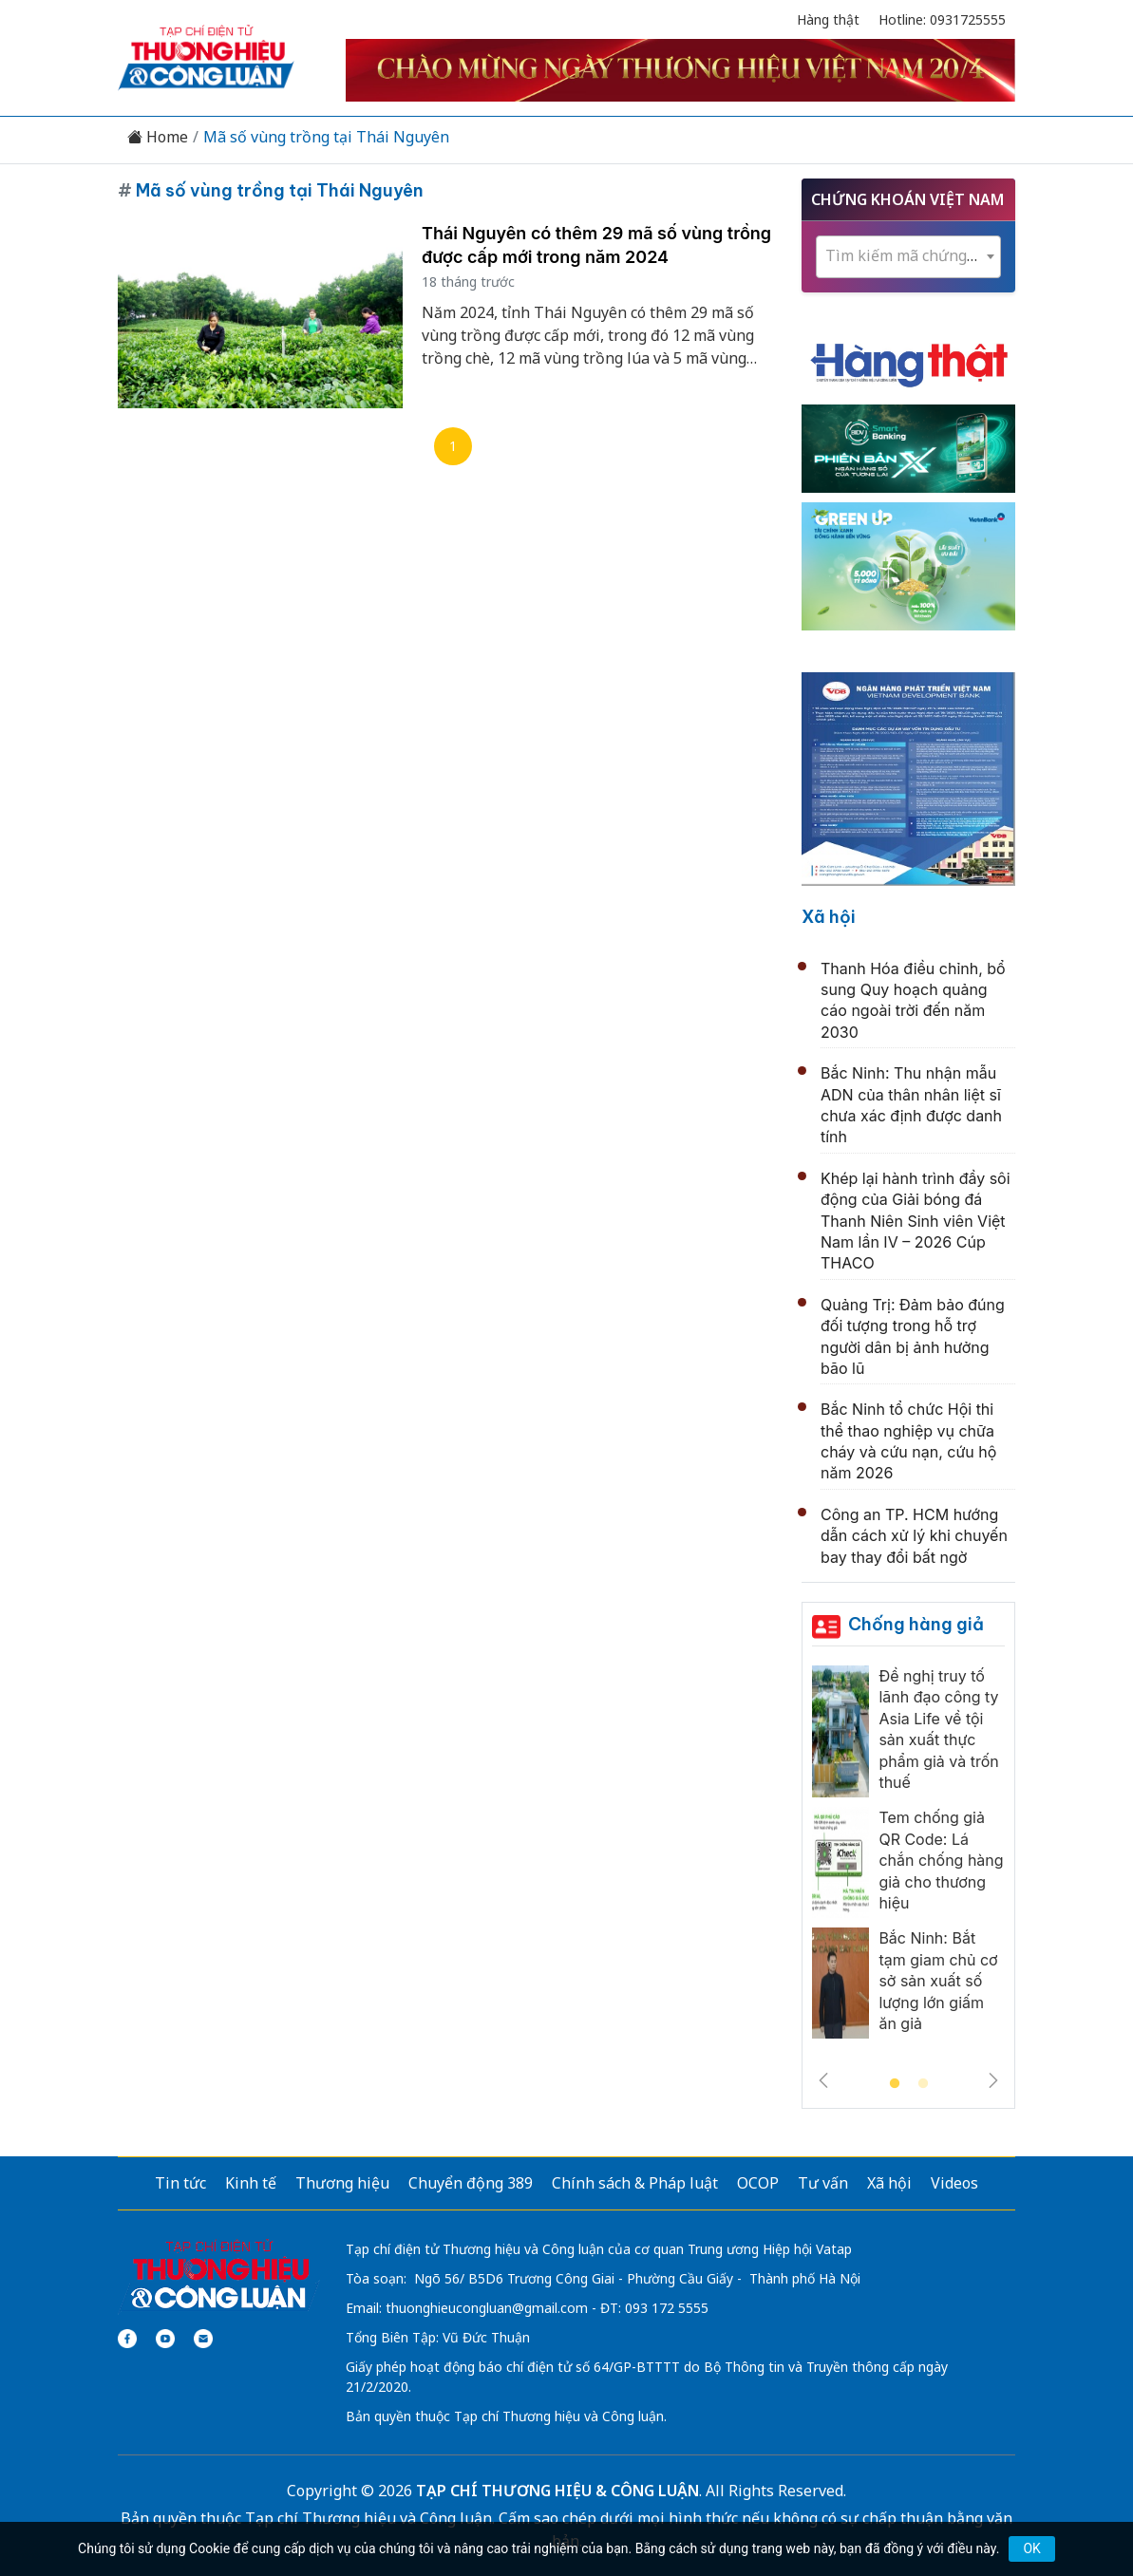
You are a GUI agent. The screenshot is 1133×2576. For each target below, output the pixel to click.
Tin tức (180, 2182)
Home (157, 137)
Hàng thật (828, 19)
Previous (823, 2080)
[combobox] (908, 256)
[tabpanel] (908, 1856)
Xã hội (829, 917)
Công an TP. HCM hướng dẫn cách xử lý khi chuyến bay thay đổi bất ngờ (914, 1536)
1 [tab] (894, 2084)
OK (1031, 2548)
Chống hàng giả (916, 1624)
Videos (954, 2182)
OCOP (758, 2182)
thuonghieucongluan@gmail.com (487, 2308)
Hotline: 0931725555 (942, 19)
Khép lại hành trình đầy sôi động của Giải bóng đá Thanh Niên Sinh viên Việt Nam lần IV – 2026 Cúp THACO (915, 1221)
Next (993, 2080)
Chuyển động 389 (470, 2182)
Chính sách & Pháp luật (635, 2182)
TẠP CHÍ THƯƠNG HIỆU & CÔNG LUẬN (557, 2490)
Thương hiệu (342, 2182)
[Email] (203, 2338)
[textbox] (908, 256)
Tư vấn (823, 2182)
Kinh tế (250, 2182)
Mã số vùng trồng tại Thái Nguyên (326, 137)
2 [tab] (923, 2084)
